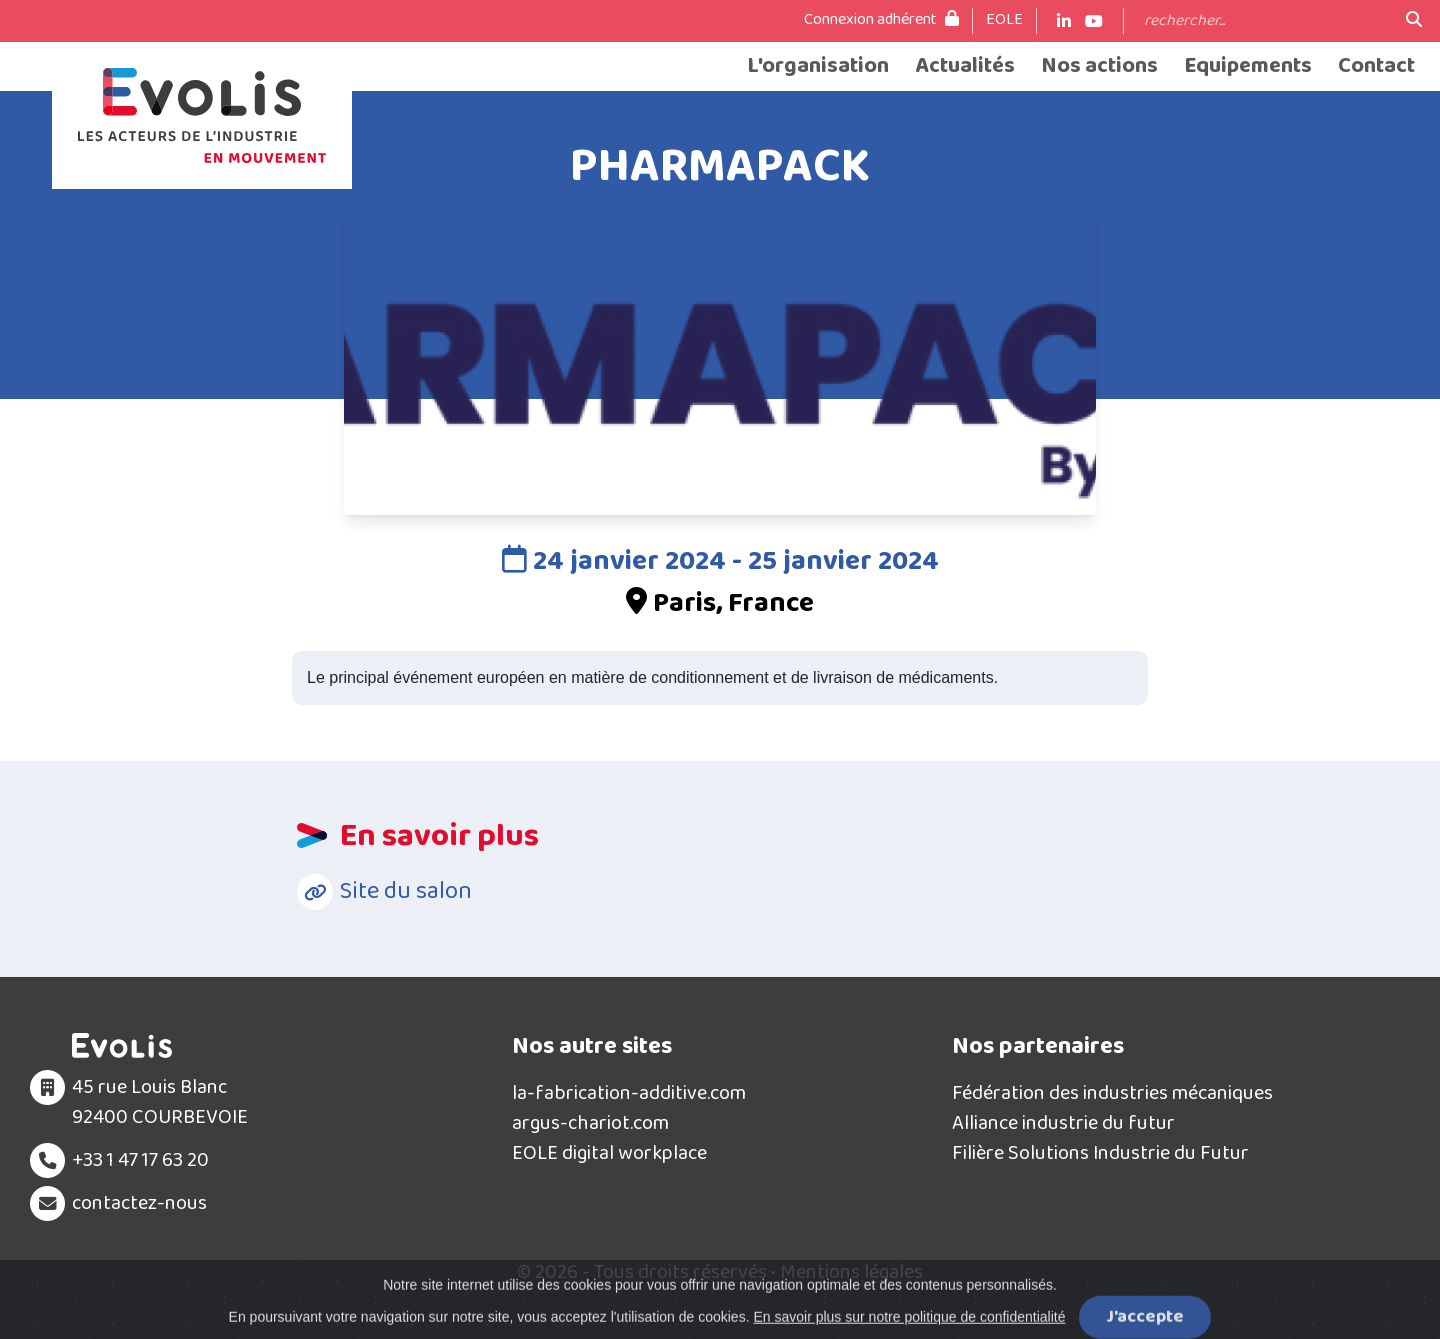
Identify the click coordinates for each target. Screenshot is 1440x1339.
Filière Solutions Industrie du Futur (1100, 1153)
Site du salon (406, 892)
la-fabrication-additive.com (629, 1093)
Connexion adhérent (881, 20)
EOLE (1004, 20)
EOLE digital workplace (609, 1153)
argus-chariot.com (590, 1123)
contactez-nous (139, 1203)
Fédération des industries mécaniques (1112, 1093)
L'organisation (818, 66)
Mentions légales (851, 1272)
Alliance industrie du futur (1063, 1123)
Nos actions (1099, 66)
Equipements (1248, 66)
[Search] (1265, 21)
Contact (1376, 66)
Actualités (965, 66)
